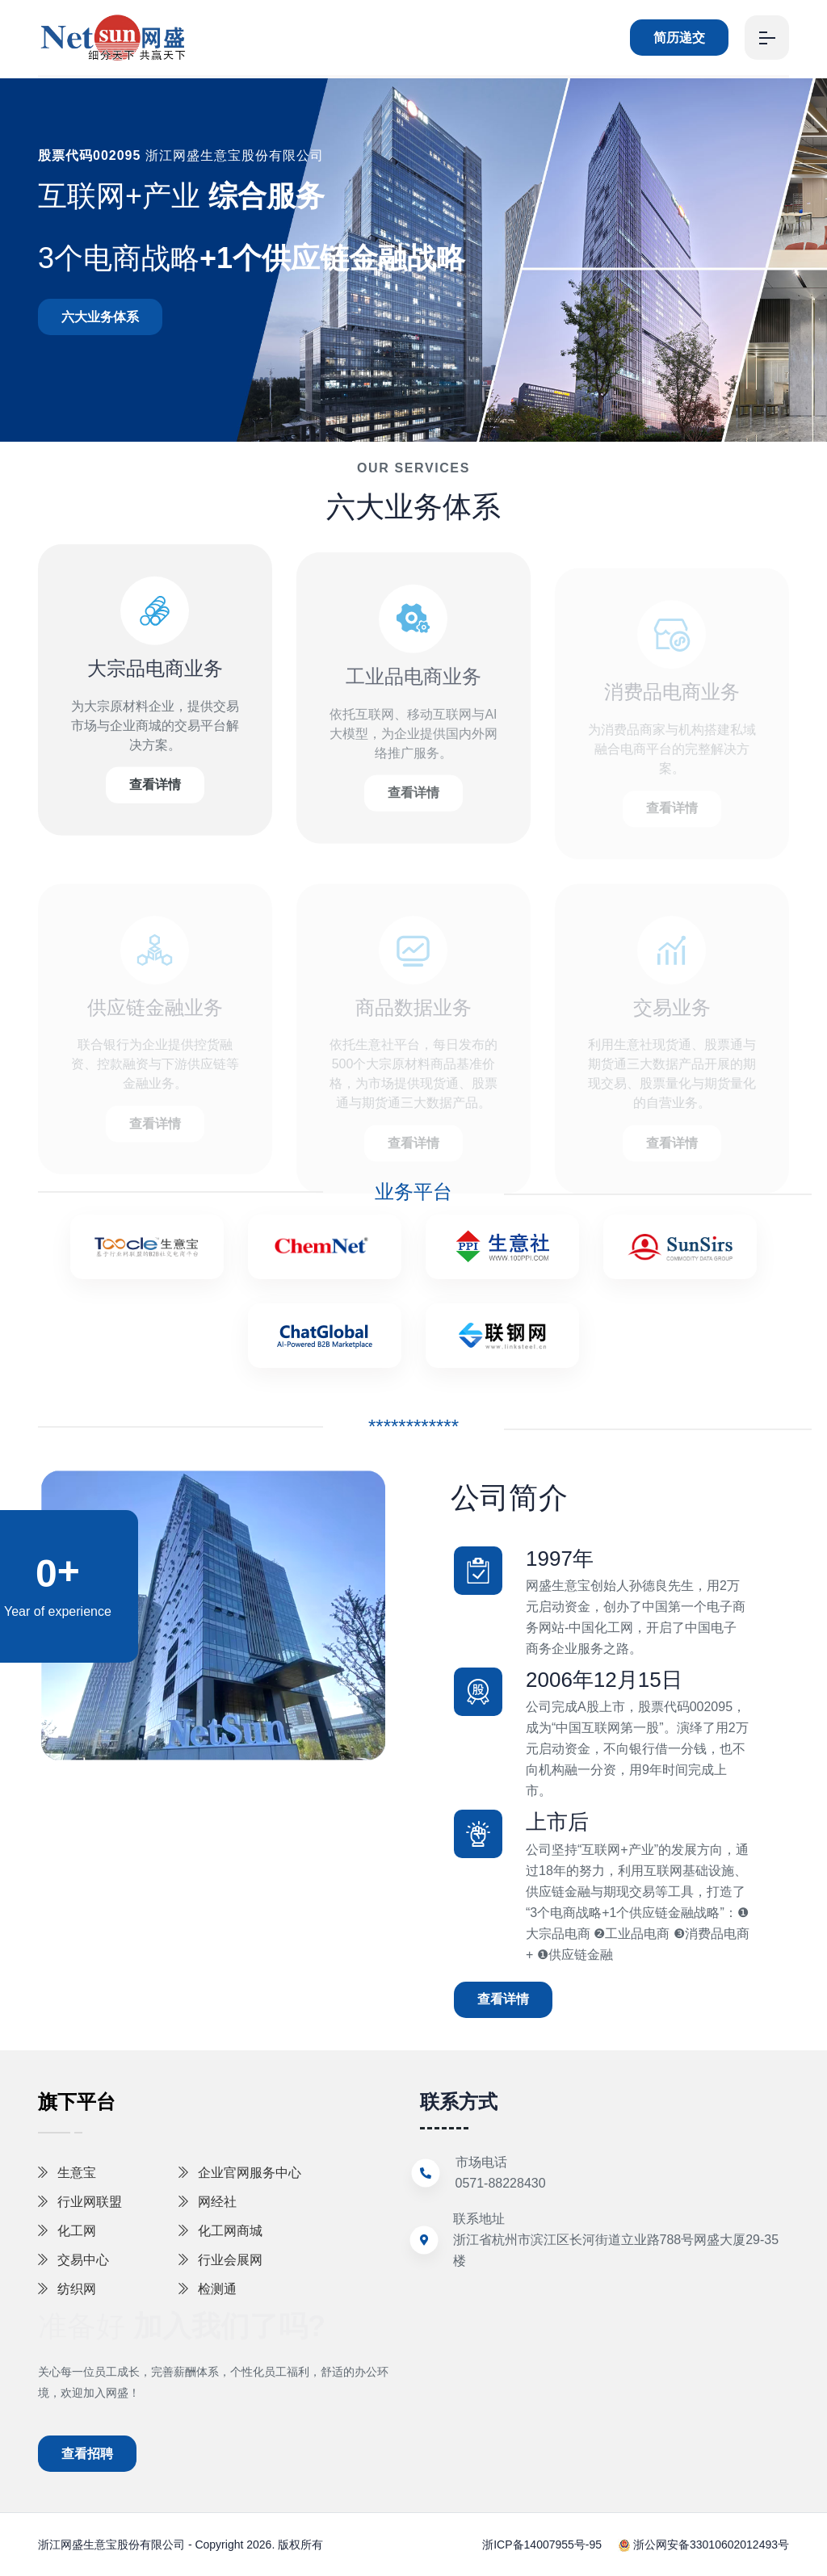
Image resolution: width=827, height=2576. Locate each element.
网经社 (207, 2202)
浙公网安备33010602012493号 (709, 2544)
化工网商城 (220, 2231)
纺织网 (67, 2289)
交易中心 (73, 2260)
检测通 (207, 2289)
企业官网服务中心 (239, 2173)
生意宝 (67, 2173)
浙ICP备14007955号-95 (542, 2544)
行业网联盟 (80, 2202)
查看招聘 (87, 2454)
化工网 (67, 2231)
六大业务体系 (100, 317)
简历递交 (679, 37)
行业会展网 (220, 2260)
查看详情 (155, 805)
